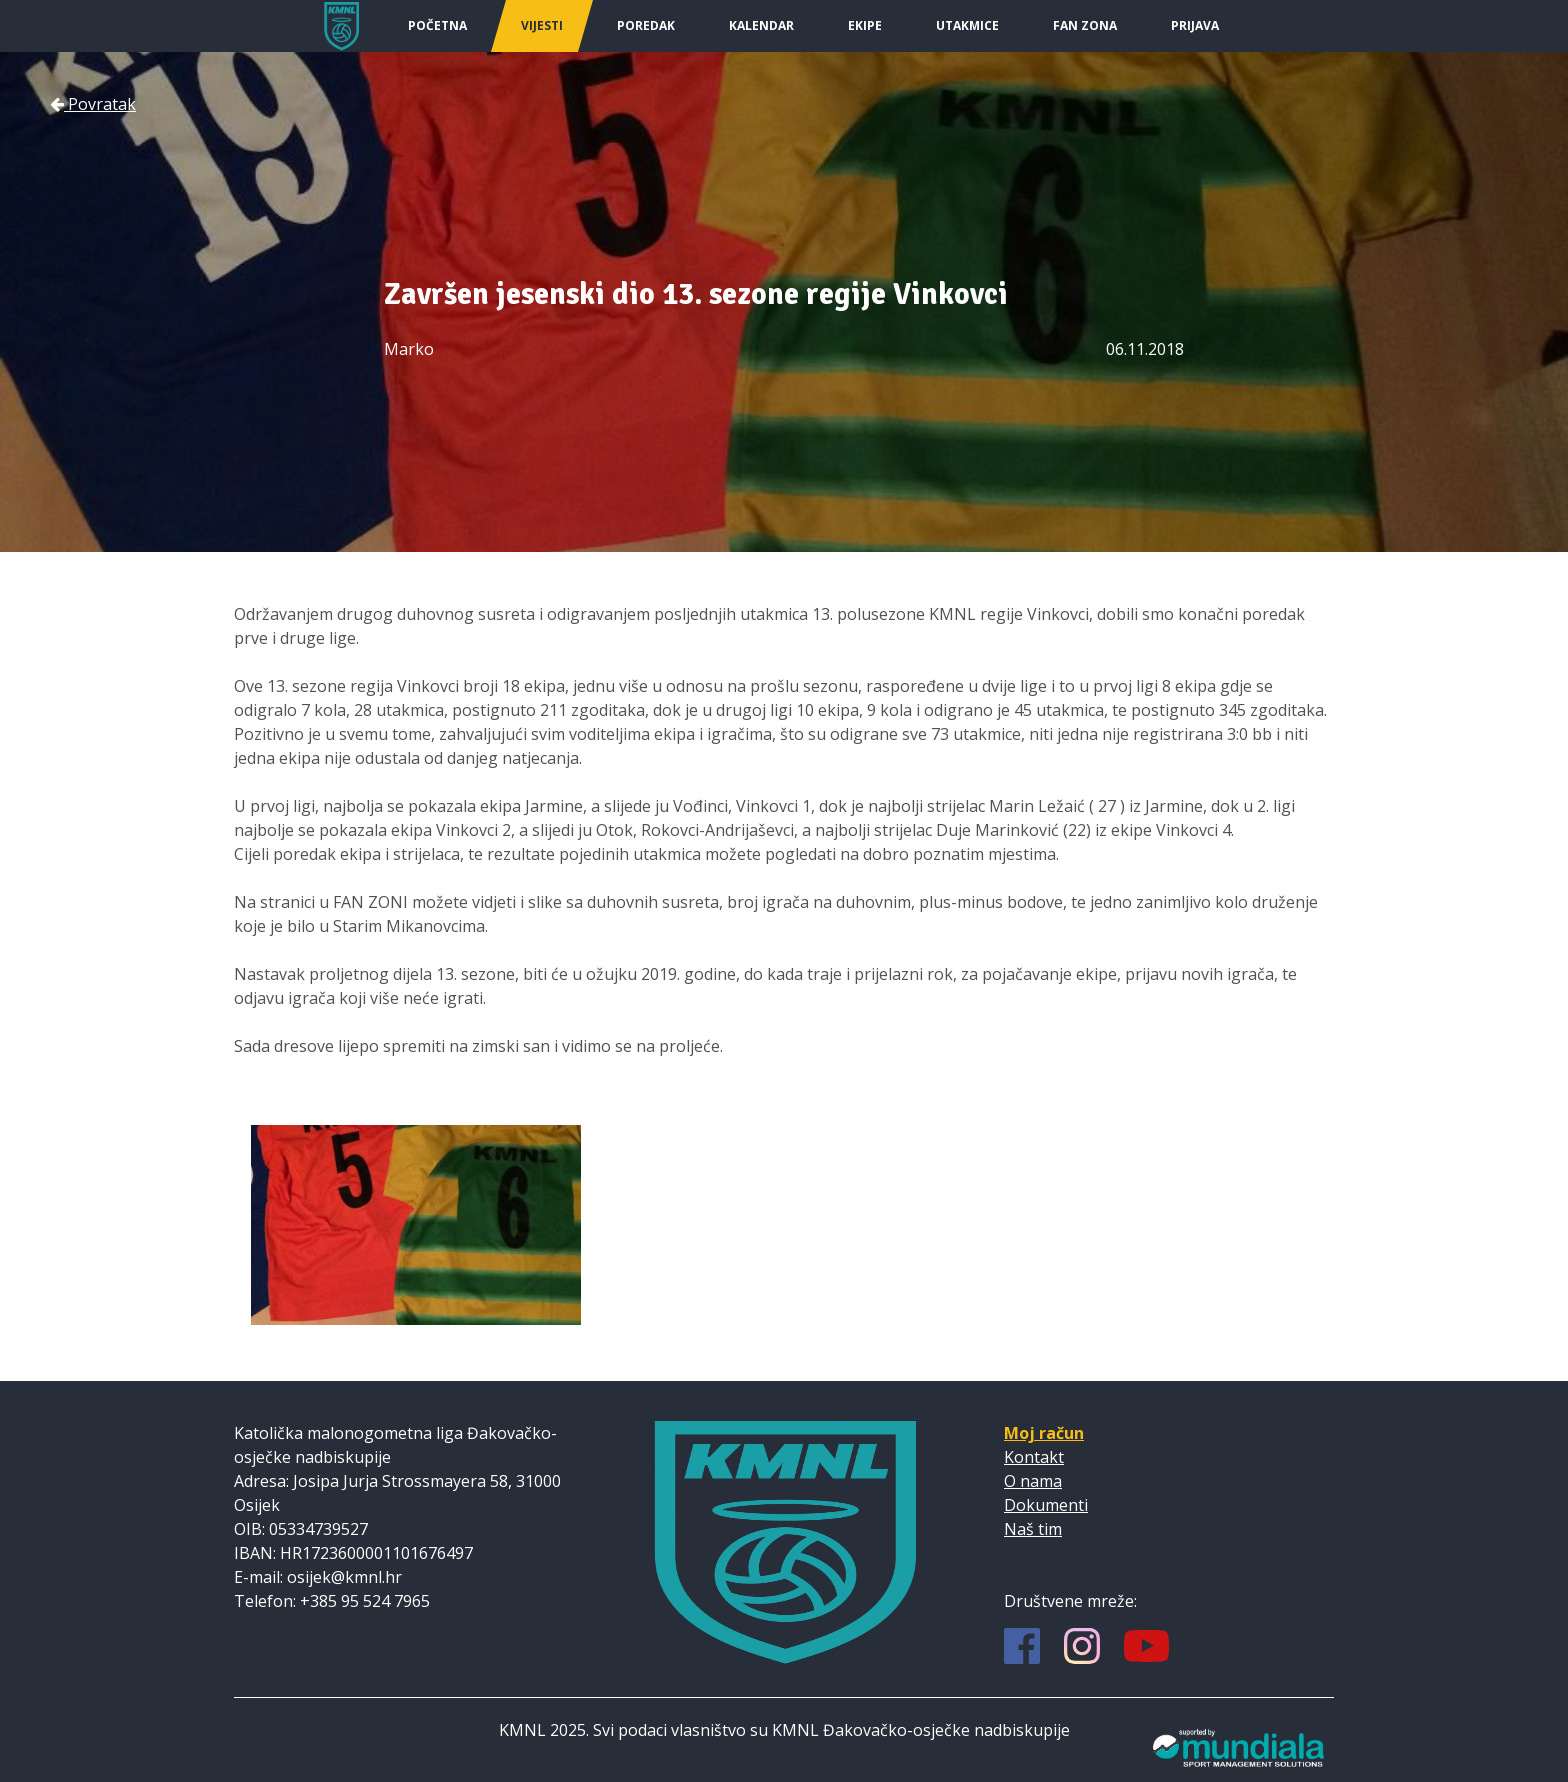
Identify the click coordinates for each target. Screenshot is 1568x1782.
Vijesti (542, 25)
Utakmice (967, 25)
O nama (1033, 1481)
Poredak (646, 25)
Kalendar (761, 25)
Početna (437, 25)
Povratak (93, 104)
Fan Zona (1085, 25)
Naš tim (1033, 1529)
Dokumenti (1046, 1505)
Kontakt (1034, 1457)
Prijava (1195, 25)
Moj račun (1044, 1433)
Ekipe (865, 25)
